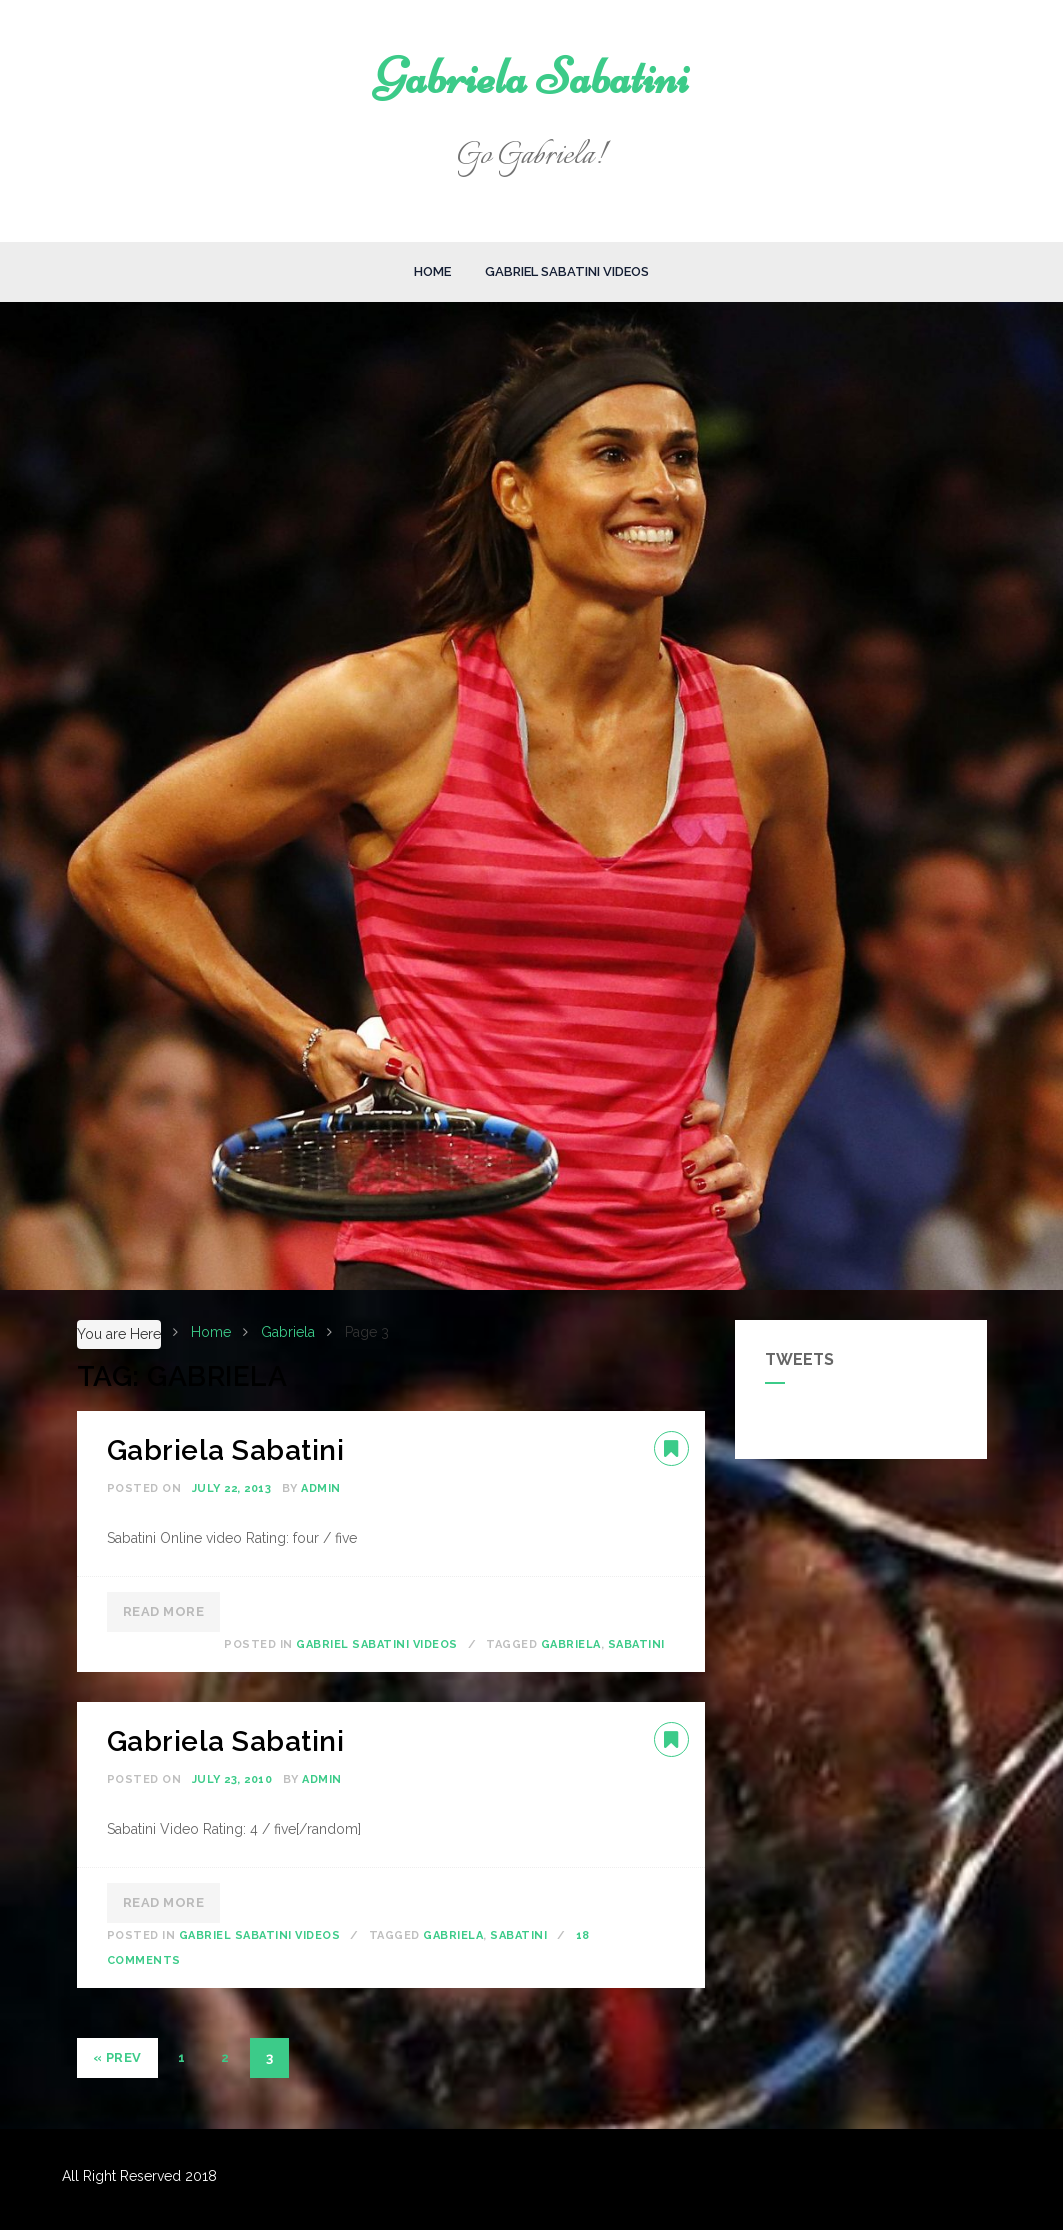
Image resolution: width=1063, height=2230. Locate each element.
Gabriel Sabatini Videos (567, 271)
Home (432, 271)
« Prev (117, 2057)
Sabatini (636, 1644)
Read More (164, 1611)
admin (321, 1488)
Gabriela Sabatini (531, 77)
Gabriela (571, 1644)
